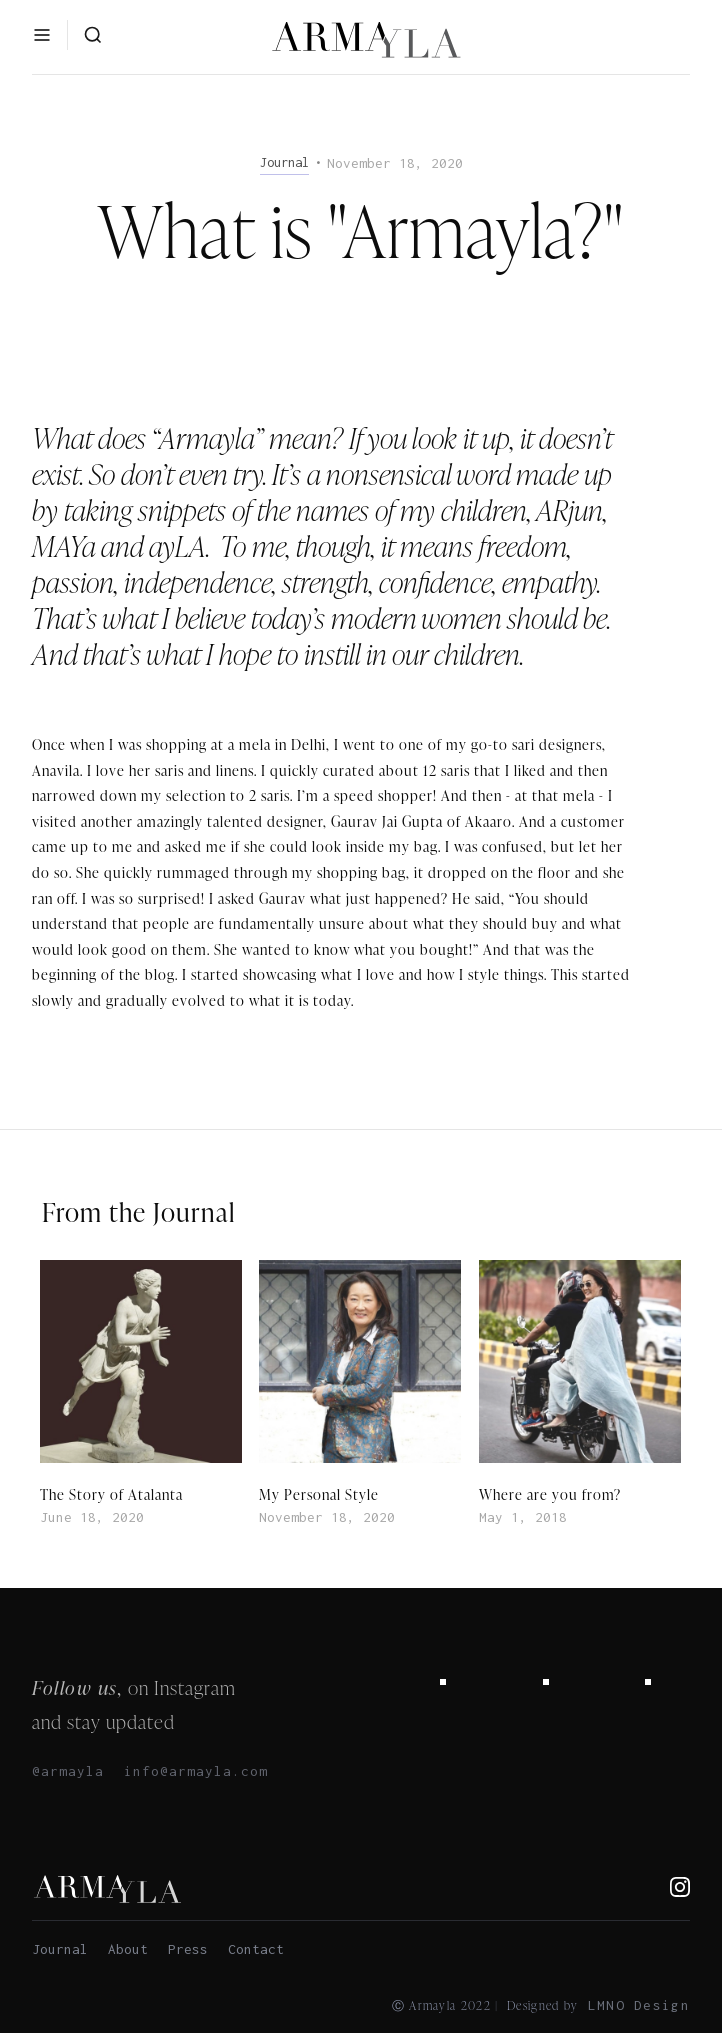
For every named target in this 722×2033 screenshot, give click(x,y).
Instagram (195, 1687)
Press (188, 1949)
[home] (361, 39)
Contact (256, 1949)
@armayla (68, 1771)
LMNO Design (639, 2005)
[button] (42, 35)
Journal (60, 1949)
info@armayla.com (196, 1771)
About (128, 1949)
